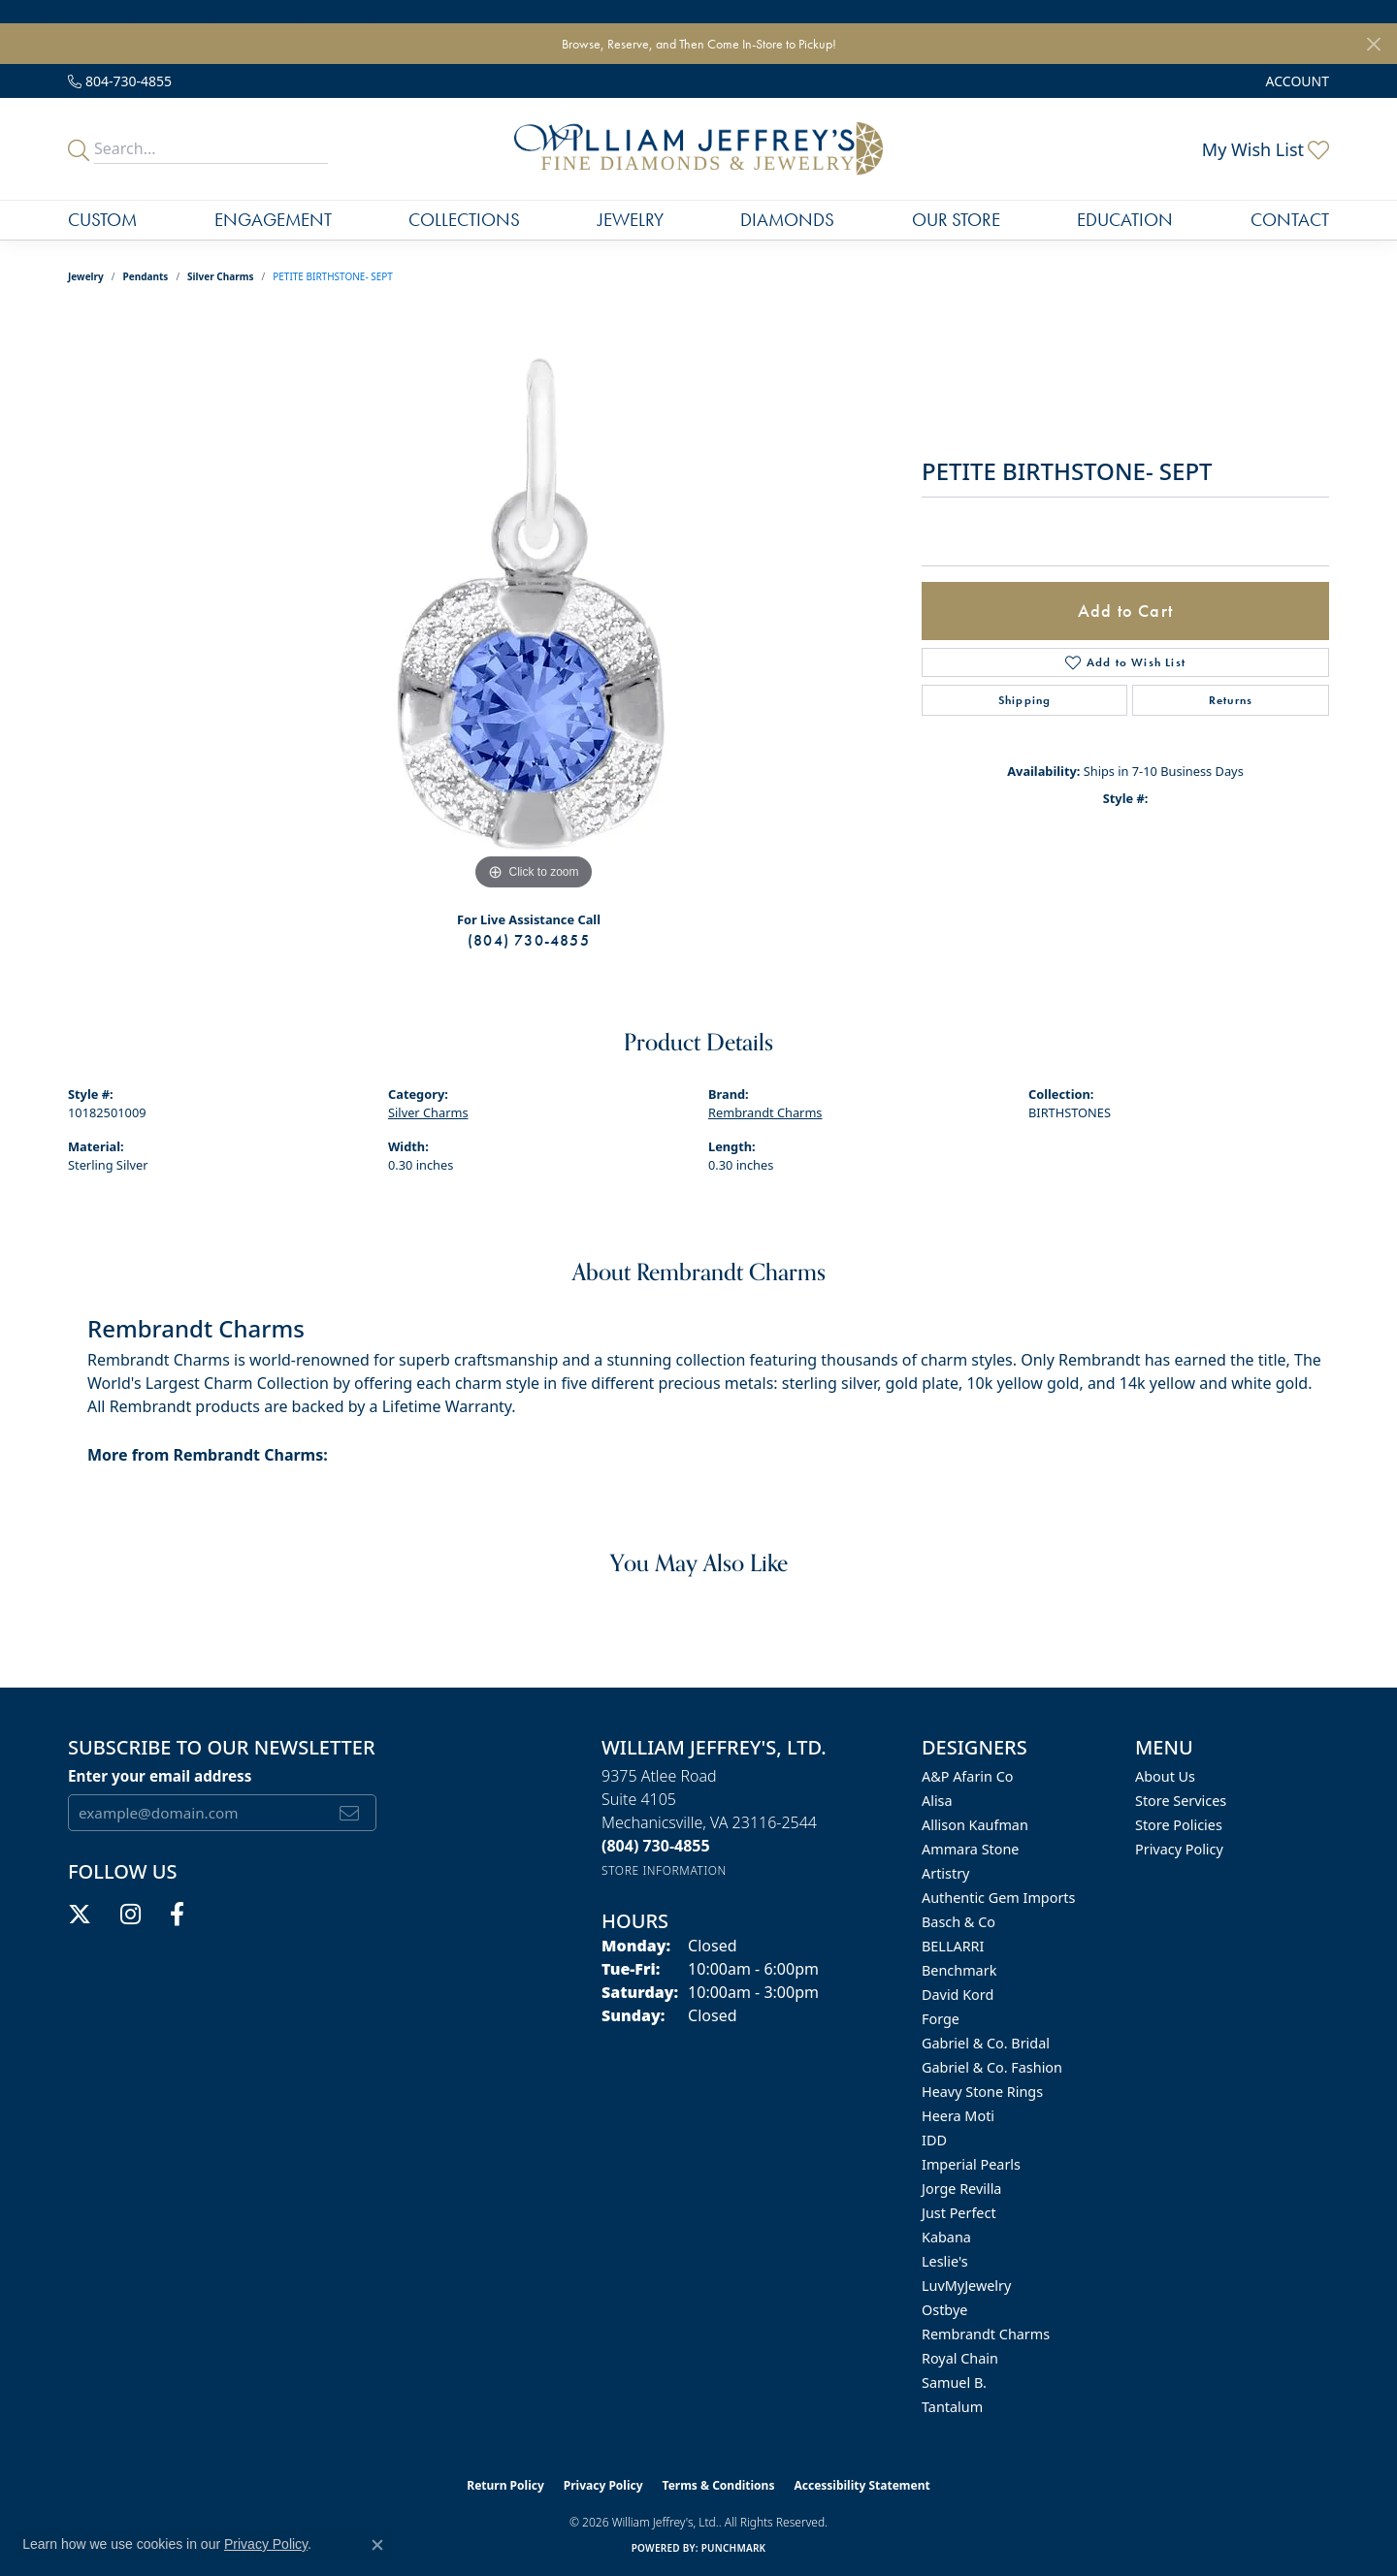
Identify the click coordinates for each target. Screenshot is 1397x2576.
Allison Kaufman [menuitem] (975, 1825)
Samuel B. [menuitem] (954, 2382)
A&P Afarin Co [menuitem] (968, 1776)
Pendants (146, 276)
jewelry (86, 276)
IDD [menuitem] (934, 2140)
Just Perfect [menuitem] (959, 2213)
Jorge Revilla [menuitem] (961, 2188)
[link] (120, 81)
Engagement (273, 220)
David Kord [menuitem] (957, 1994)
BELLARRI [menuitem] (953, 1946)
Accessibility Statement (861, 2485)
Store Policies (1178, 1825)
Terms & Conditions (719, 2485)
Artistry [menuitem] (945, 1873)
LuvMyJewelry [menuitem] (966, 2285)
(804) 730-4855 (529, 940)
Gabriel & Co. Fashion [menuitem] (992, 2067)
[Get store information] (664, 1870)
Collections (464, 220)
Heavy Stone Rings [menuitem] (982, 2091)
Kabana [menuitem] (946, 2237)
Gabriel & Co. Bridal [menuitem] (986, 2043)
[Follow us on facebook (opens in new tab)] (177, 1914)
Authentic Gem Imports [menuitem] (998, 1897)
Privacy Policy (1179, 1849)
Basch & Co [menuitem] (958, 1922)
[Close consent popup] (377, 2545)
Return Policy (505, 2485)
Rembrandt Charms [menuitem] (986, 2334)
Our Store (956, 220)
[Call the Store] (655, 1845)
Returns (1230, 700)
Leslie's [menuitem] (945, 2261)
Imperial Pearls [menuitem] (971, 2164)
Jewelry (631, 220)
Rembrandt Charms (765, 1112)
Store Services (1180, 1800)
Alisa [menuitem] (937, 1800)
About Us (1165, 1776)
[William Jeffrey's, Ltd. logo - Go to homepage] (698, 149)
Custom (102, 220)
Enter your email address (159, 1776)
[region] (534, 604)
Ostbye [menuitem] (944, 2310)
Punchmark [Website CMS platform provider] (733, 2548)
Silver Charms (220, 276)
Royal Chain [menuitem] (960, 2358)
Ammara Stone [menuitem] (970, 1849)
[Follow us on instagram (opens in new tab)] (130, 1914)
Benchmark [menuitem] (959, 1970)
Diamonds (787, 220)
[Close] (1373, 44)
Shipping (1025, 700)
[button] (1295, 81)
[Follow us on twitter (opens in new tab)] (79, 1914)
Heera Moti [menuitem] (958, 2116)
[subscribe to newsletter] (349, 1812)
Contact (1290, 220)
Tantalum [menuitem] (952, 2407)
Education (1125, 220)
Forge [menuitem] (940, 2019)
